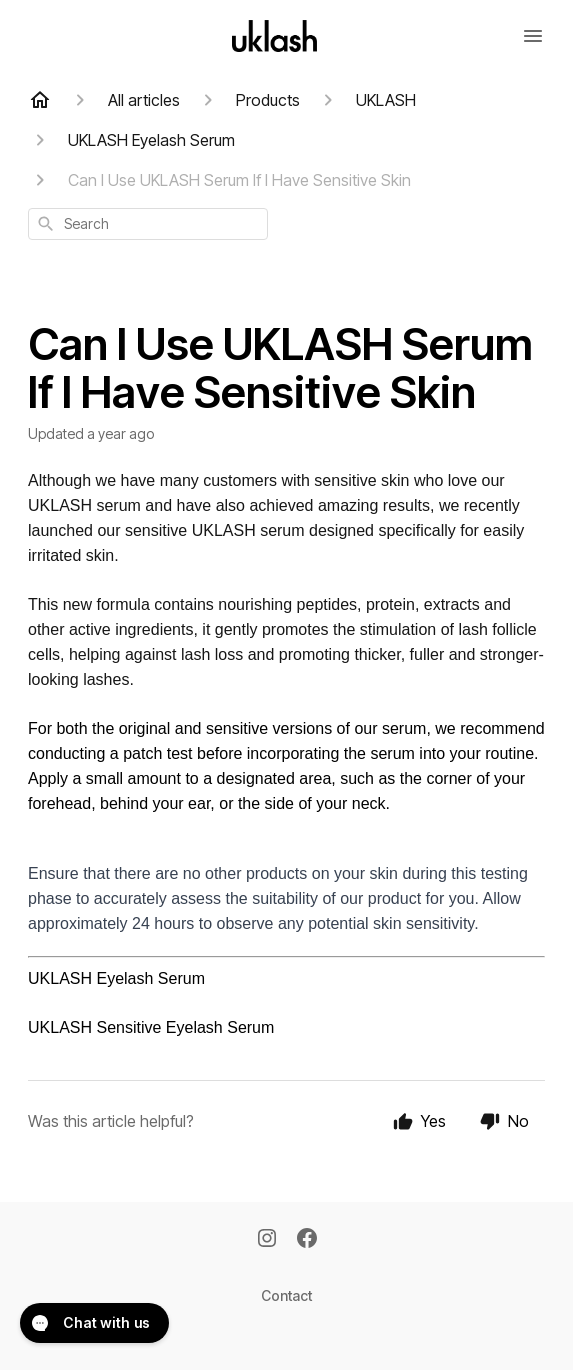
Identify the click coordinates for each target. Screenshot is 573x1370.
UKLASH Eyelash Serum (116, 978)
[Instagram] (267, 1240)
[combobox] (148, 224)
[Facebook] (307, 1240)
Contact (286, 1295)
